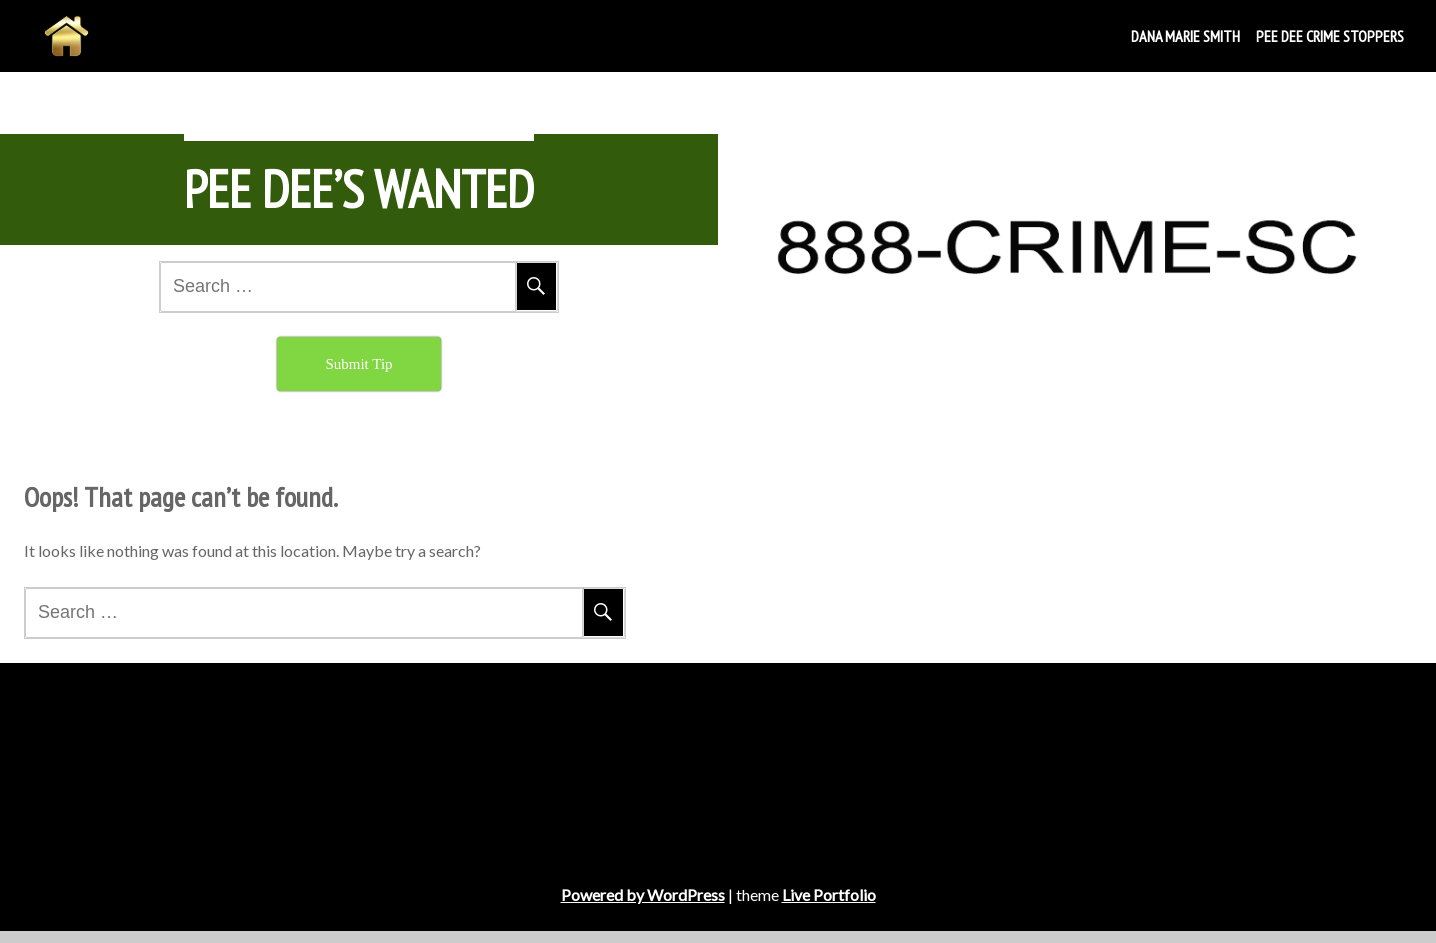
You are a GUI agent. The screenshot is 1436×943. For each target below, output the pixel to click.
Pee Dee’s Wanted (359, 189)
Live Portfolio (829, 906)
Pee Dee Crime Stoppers (1330, 36)
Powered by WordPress (643, 906)
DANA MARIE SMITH (1185, 36)
